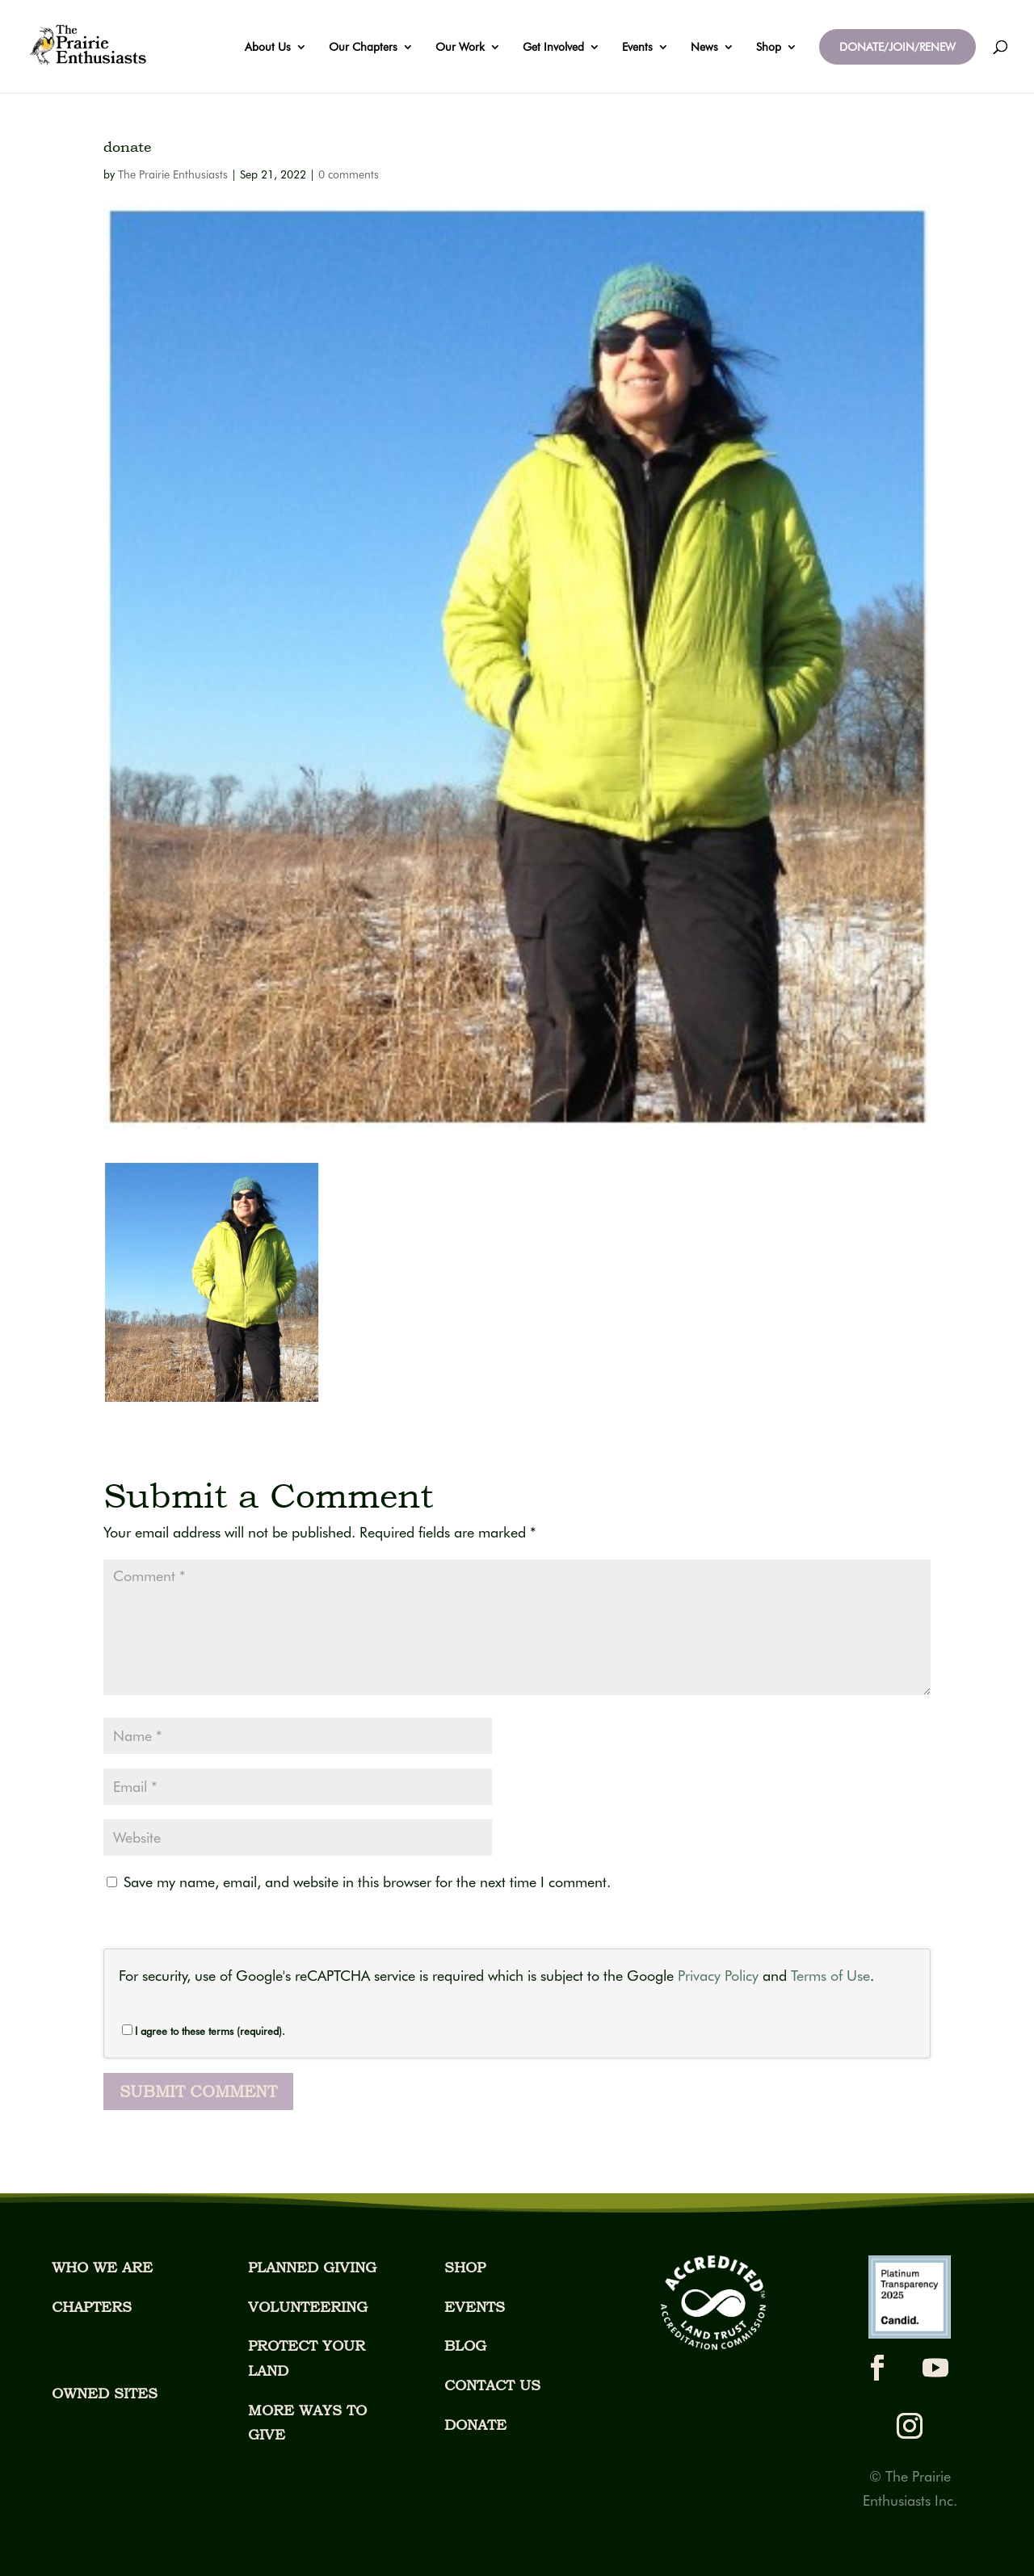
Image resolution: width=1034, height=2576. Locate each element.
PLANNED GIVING (312, 2267)
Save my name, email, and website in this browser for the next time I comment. (367, 1881)
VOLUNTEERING (308, 2306)
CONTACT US (492, 2385)
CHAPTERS (92, 2306)
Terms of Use (830, 1975)
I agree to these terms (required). (203, 2030)
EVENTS (474, 2306)
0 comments (348, 174)
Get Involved (553, 47)
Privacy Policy (718, 1975)
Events (637, 47)
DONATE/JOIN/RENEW (897, 46)
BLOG (465, 2345)
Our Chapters (363, 47)
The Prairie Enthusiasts (173, 174)
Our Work (460, 47)
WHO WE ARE (102, 2267)
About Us (268, 47)
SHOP (464, 2267)
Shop (768, 47)
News (704, 47)
